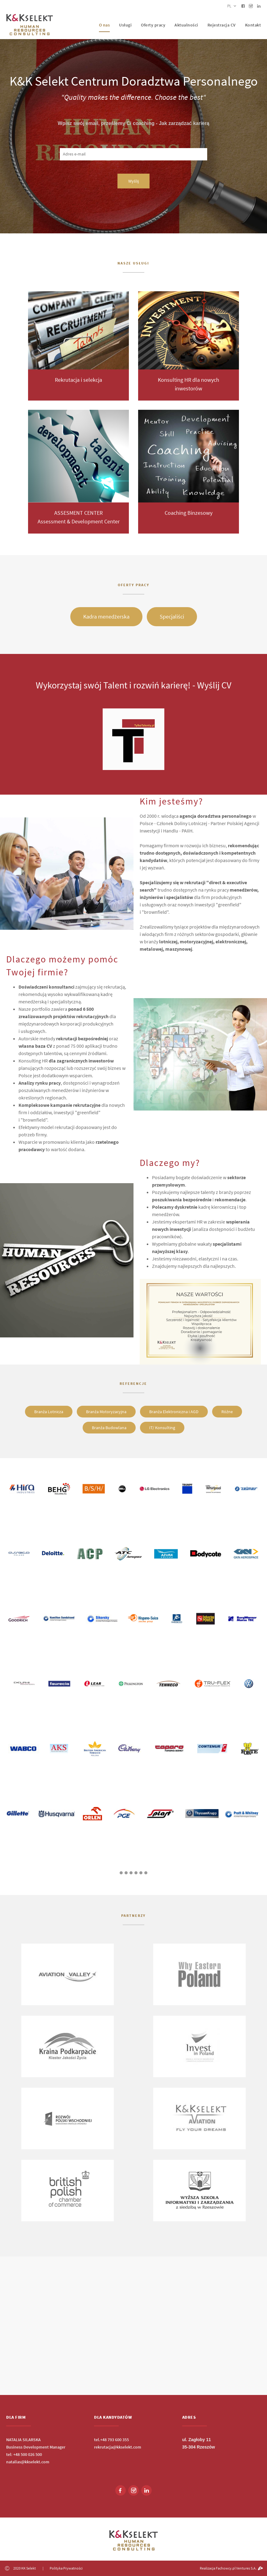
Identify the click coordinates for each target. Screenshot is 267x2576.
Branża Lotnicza (48, 1411)
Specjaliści (172, 616)
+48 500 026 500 (27, 2454)
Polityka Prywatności (66, 2568)
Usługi (125, 25)
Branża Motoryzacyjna (106, 1411)
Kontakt (253, 25)
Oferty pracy (153, 25)
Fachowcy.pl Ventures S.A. (239, 2568)
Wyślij (133, 181)
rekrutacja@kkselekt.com (117, 2447)
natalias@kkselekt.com (27, 2462)
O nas (104, 25)
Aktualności (186, 25)
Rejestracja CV (221, 25)
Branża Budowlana (109, 1427)
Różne (227, 1411)
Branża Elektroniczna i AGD (174, 1411)
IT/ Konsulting (162, 1427)
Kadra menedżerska (106, 616)
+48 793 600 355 (114, 2439)
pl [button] (232, 6)
